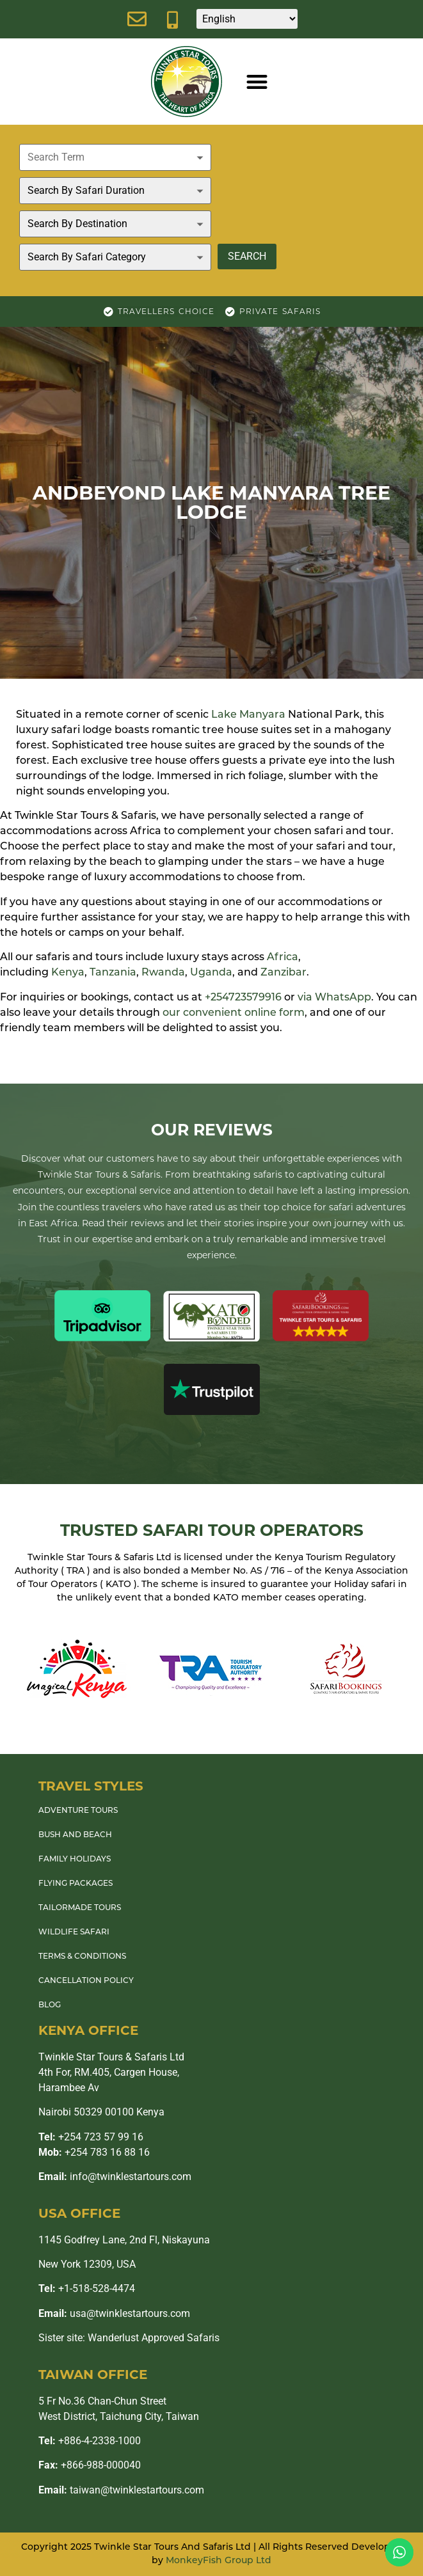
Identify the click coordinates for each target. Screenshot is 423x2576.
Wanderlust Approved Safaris (153, 2338)
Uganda (211, 973)
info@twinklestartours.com (114, 2176)
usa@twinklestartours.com (114, 2313)
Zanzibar (283, 973)
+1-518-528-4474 (86, 2288)
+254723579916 (243, 998)
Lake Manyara (248, 715)
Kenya (67, 973)
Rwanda (163, 973)
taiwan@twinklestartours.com (121, 2490)
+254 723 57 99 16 (90, 2137)
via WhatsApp (334, 998)
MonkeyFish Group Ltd (218, 2561)
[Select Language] (247, 19)
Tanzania (113, 973)
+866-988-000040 (89, 2465)
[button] (257, 82)
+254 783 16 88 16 (94, 2152)
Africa (282, 957)
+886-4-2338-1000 (89, 2441)
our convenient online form (234, 1013)
